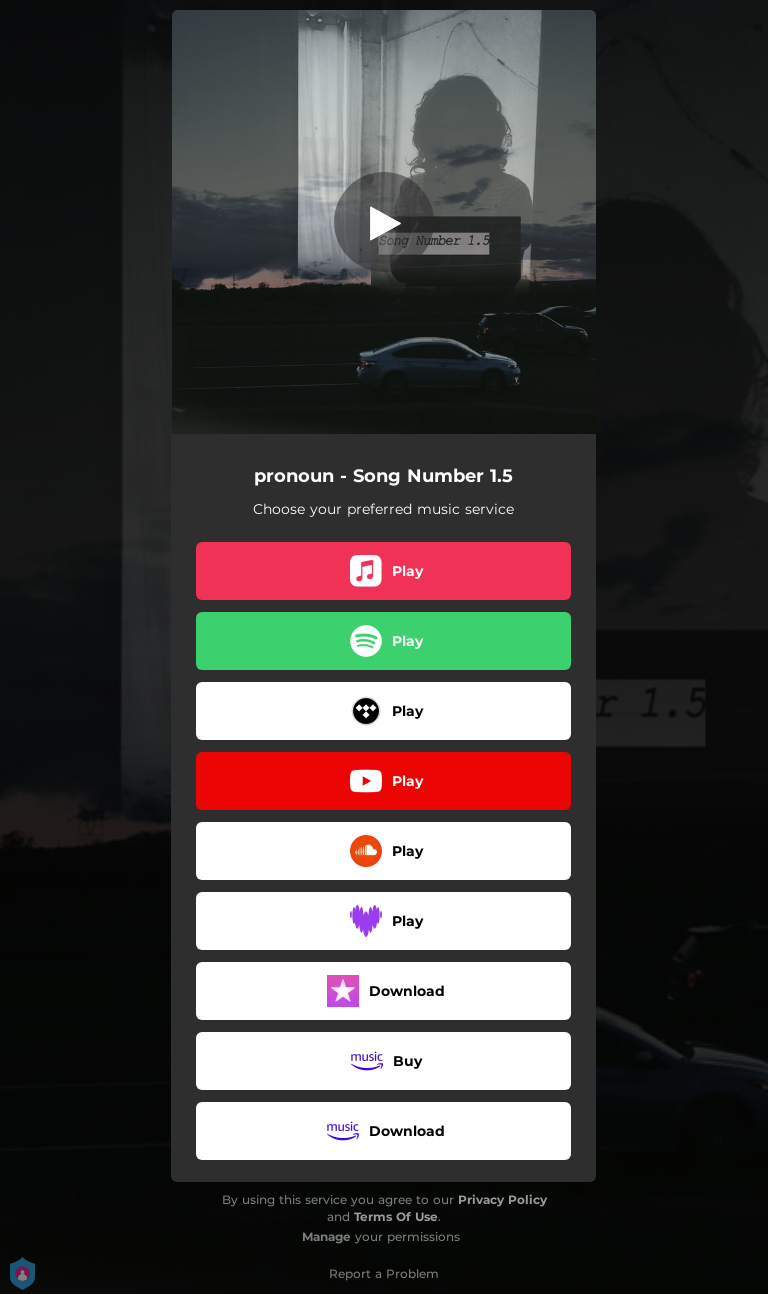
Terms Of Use (396, 1216)
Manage (326, 1236)
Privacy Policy (502, 1199)
